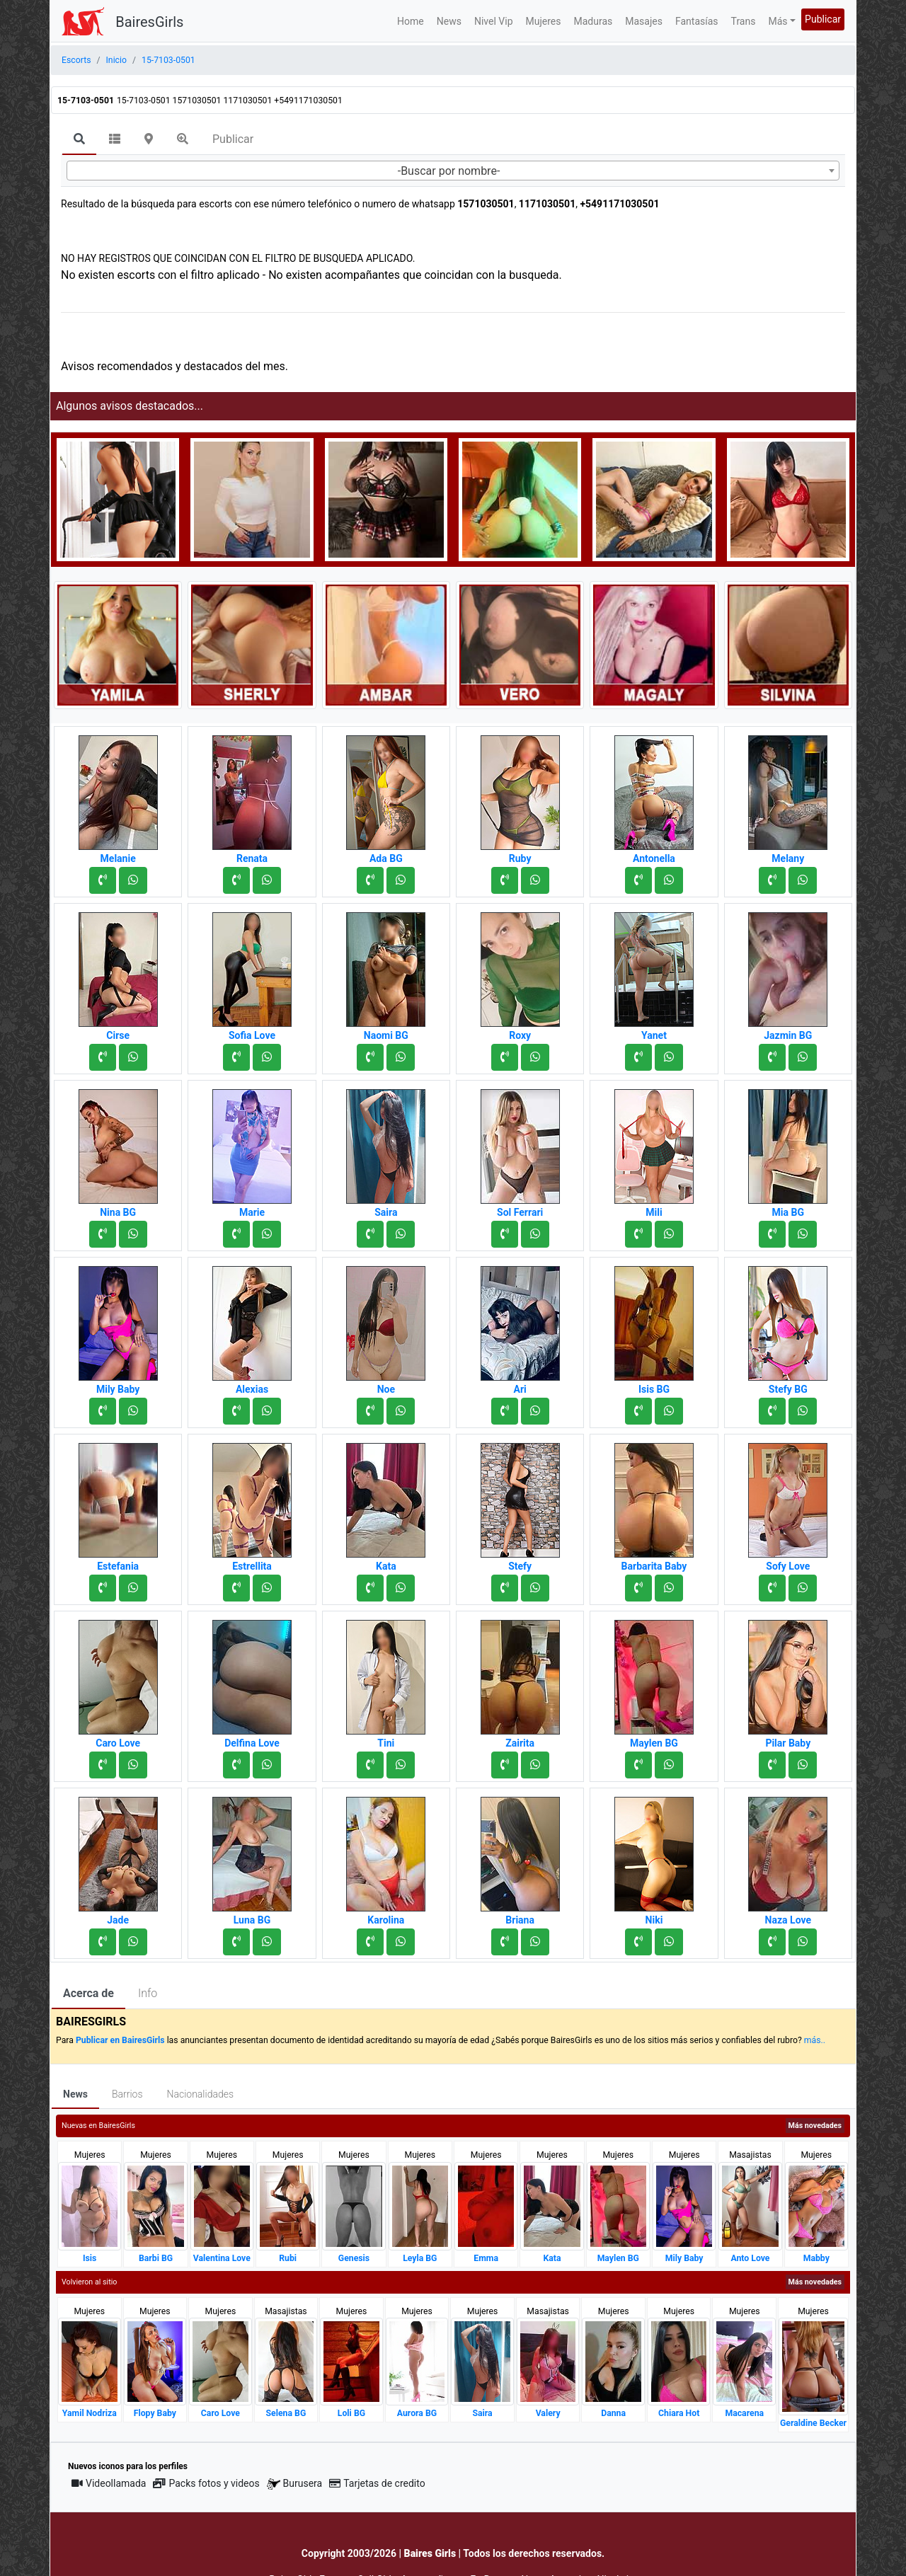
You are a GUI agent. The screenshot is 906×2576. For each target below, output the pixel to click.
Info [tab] (147, 1993)
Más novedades (815, 2125)
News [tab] (75, 2094)
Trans (743, 21)
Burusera (294, 2484)
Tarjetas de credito (377, 2483)
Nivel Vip (493, 21)
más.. (814, 2040)
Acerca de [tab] (88, 1993)
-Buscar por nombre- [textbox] (449, 171)
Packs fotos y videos (206, 2483)
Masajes (644, 21)
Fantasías (696, 21)
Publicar (823, 19)
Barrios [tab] (127, 2094)
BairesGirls (149, 21)
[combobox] (453, 170)
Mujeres (543, 21)
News (449, 21)
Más (777, 21)
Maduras (593, 21)
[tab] (79, 140)
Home (410, 21)
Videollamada (108, 2483)
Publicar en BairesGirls (120, 2040)
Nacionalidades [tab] (200, 2094)
